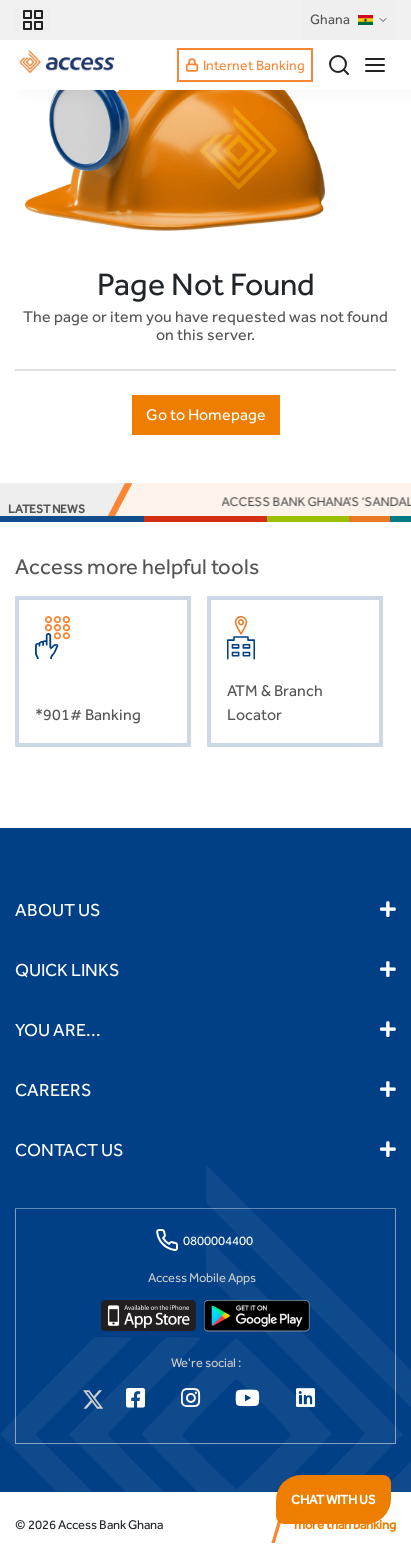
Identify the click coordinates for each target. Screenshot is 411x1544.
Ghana (349, 20)
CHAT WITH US (333, 1499)
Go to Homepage (206, 414)
